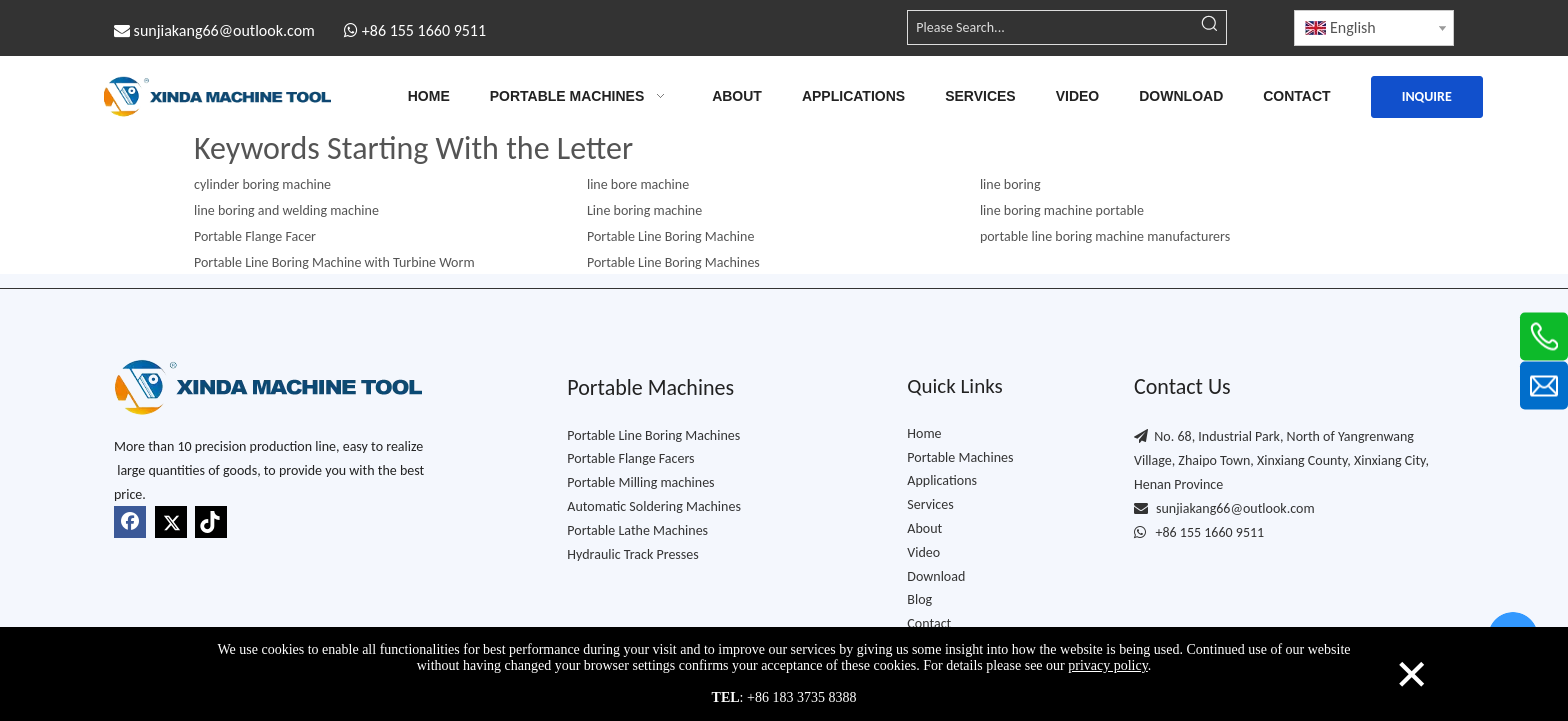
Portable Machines (960, 457)
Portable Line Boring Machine (670, 236)
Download (936, 576)
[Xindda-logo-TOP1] (268, 387)
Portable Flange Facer (255, 236)
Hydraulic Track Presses (632, 554)
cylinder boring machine (262, 184)
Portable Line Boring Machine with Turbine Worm (334, 262)
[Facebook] (130, 522)
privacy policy (1108, 665)
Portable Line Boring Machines (653, 435)
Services (930, 504)
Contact (929, 623)
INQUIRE (1427, 96)
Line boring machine (644, 210)
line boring (1010, 184)
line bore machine (638, 184)
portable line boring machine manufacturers (1105, 236)
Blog (919, 599)
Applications (942, 480)
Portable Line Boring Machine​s (673, 262)
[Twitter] (171, 522)
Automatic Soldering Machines (654, 506)
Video (923, 552)
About (924, 528)
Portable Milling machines (640, 482)
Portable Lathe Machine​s (637, 530)
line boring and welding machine (286, 210)
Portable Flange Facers (630, 458)
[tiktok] (211, 522)
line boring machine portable (1062, 210)
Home (924, 433)
